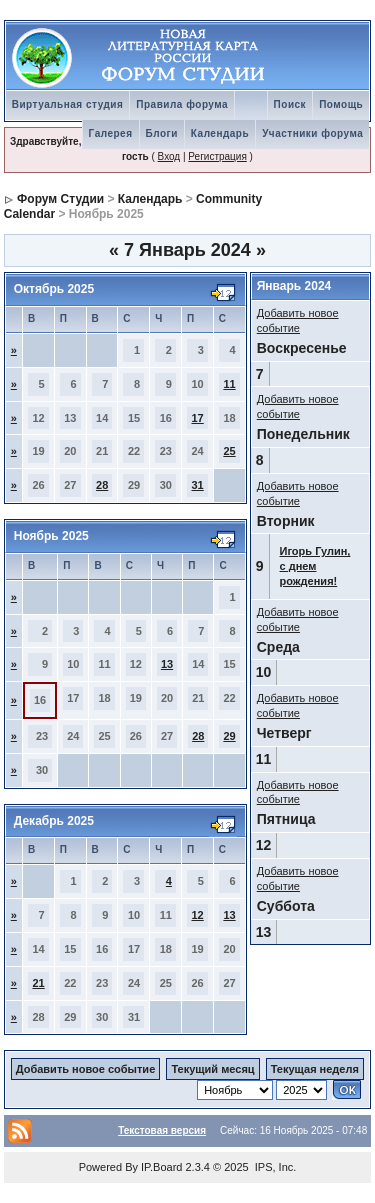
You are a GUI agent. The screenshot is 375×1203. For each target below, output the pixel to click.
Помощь (341, 104)
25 (229, 451)
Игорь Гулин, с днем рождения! (315, 566)
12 (198, 915)
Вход (169, 156)
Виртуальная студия (68, 104)
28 (102, 485)
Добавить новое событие (86, 1069)
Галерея (111, 133)
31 (198, 485)
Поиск (290, 104)
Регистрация (217, 156)
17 (198, 418)
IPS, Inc (274, 1167)
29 (229, 736)
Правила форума (182, 104)
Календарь (220, 133)
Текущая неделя (315, 1069)
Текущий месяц (212, 1069)
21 (38, 983)
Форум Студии (60, 199)
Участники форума (312, 133)
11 (229, 384)
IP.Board (161, 1167)
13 (167, 664)
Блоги (162, 133)
